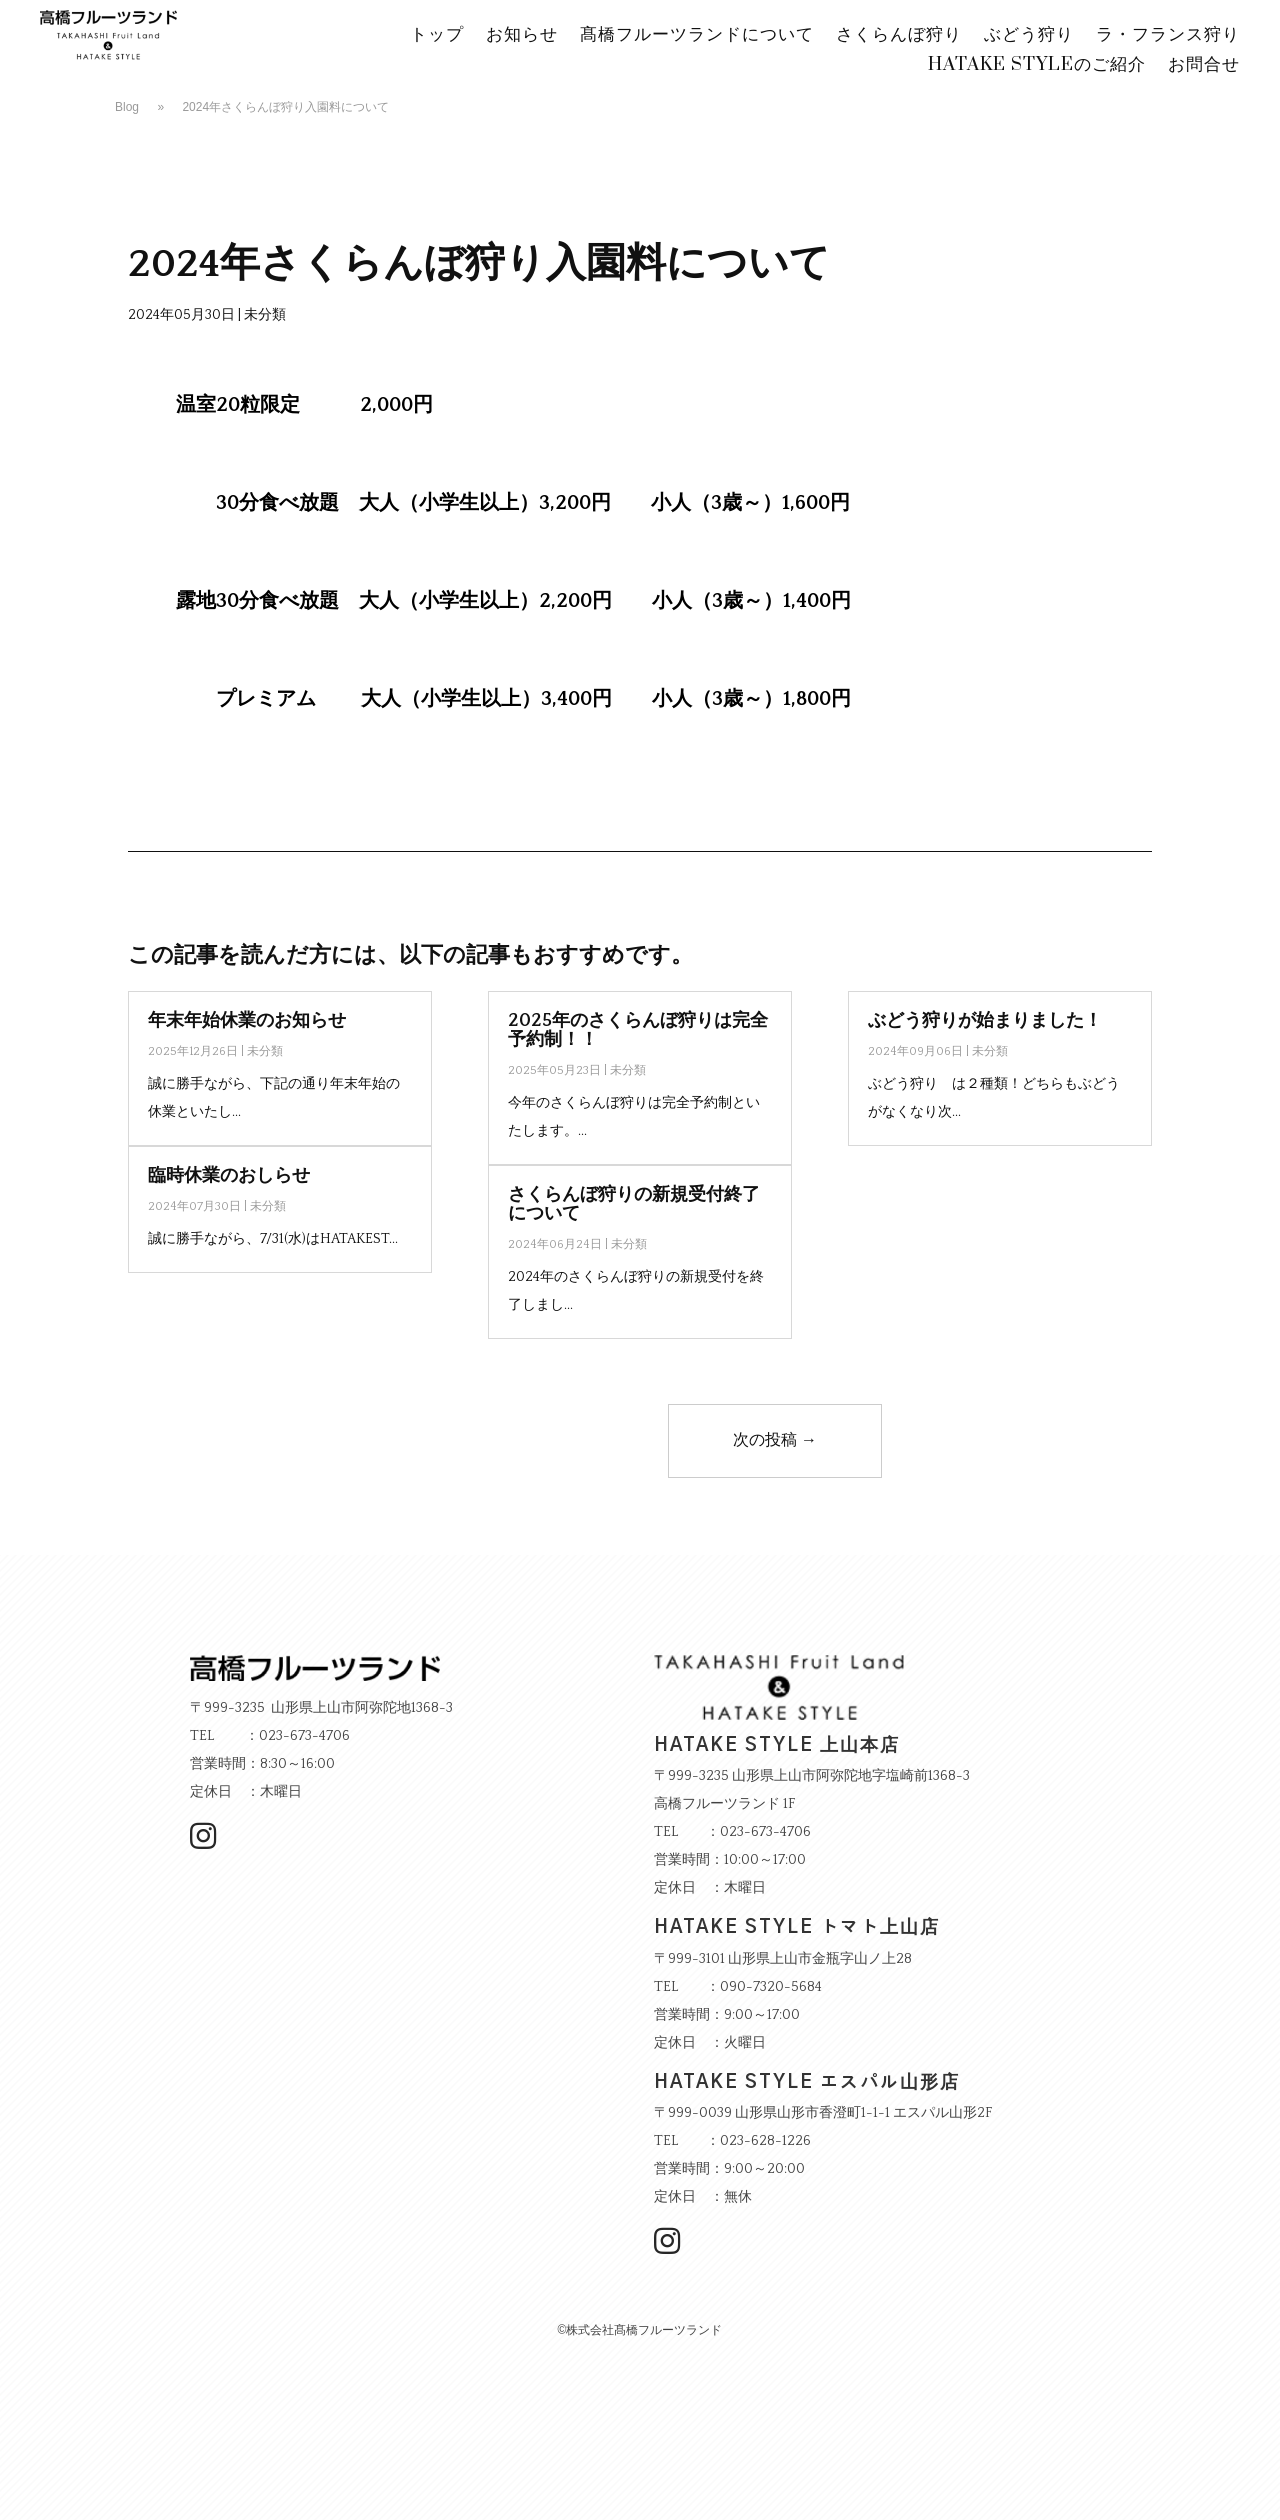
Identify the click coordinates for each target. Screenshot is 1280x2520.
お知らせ (522, 37)
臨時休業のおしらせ (229, 1176)
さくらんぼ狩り (899, 37)
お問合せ (1204, 67)
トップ (437, 37)
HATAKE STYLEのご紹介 (1037, 67)
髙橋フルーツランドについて (697, 37)
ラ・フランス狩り (1168, 37)
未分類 (265, 315)
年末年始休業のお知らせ (247, 1021)
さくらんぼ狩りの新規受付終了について (634, 1204)
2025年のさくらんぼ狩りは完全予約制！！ (638, 1030)
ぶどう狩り (1029, 37)
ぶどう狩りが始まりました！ (985, 1021)
